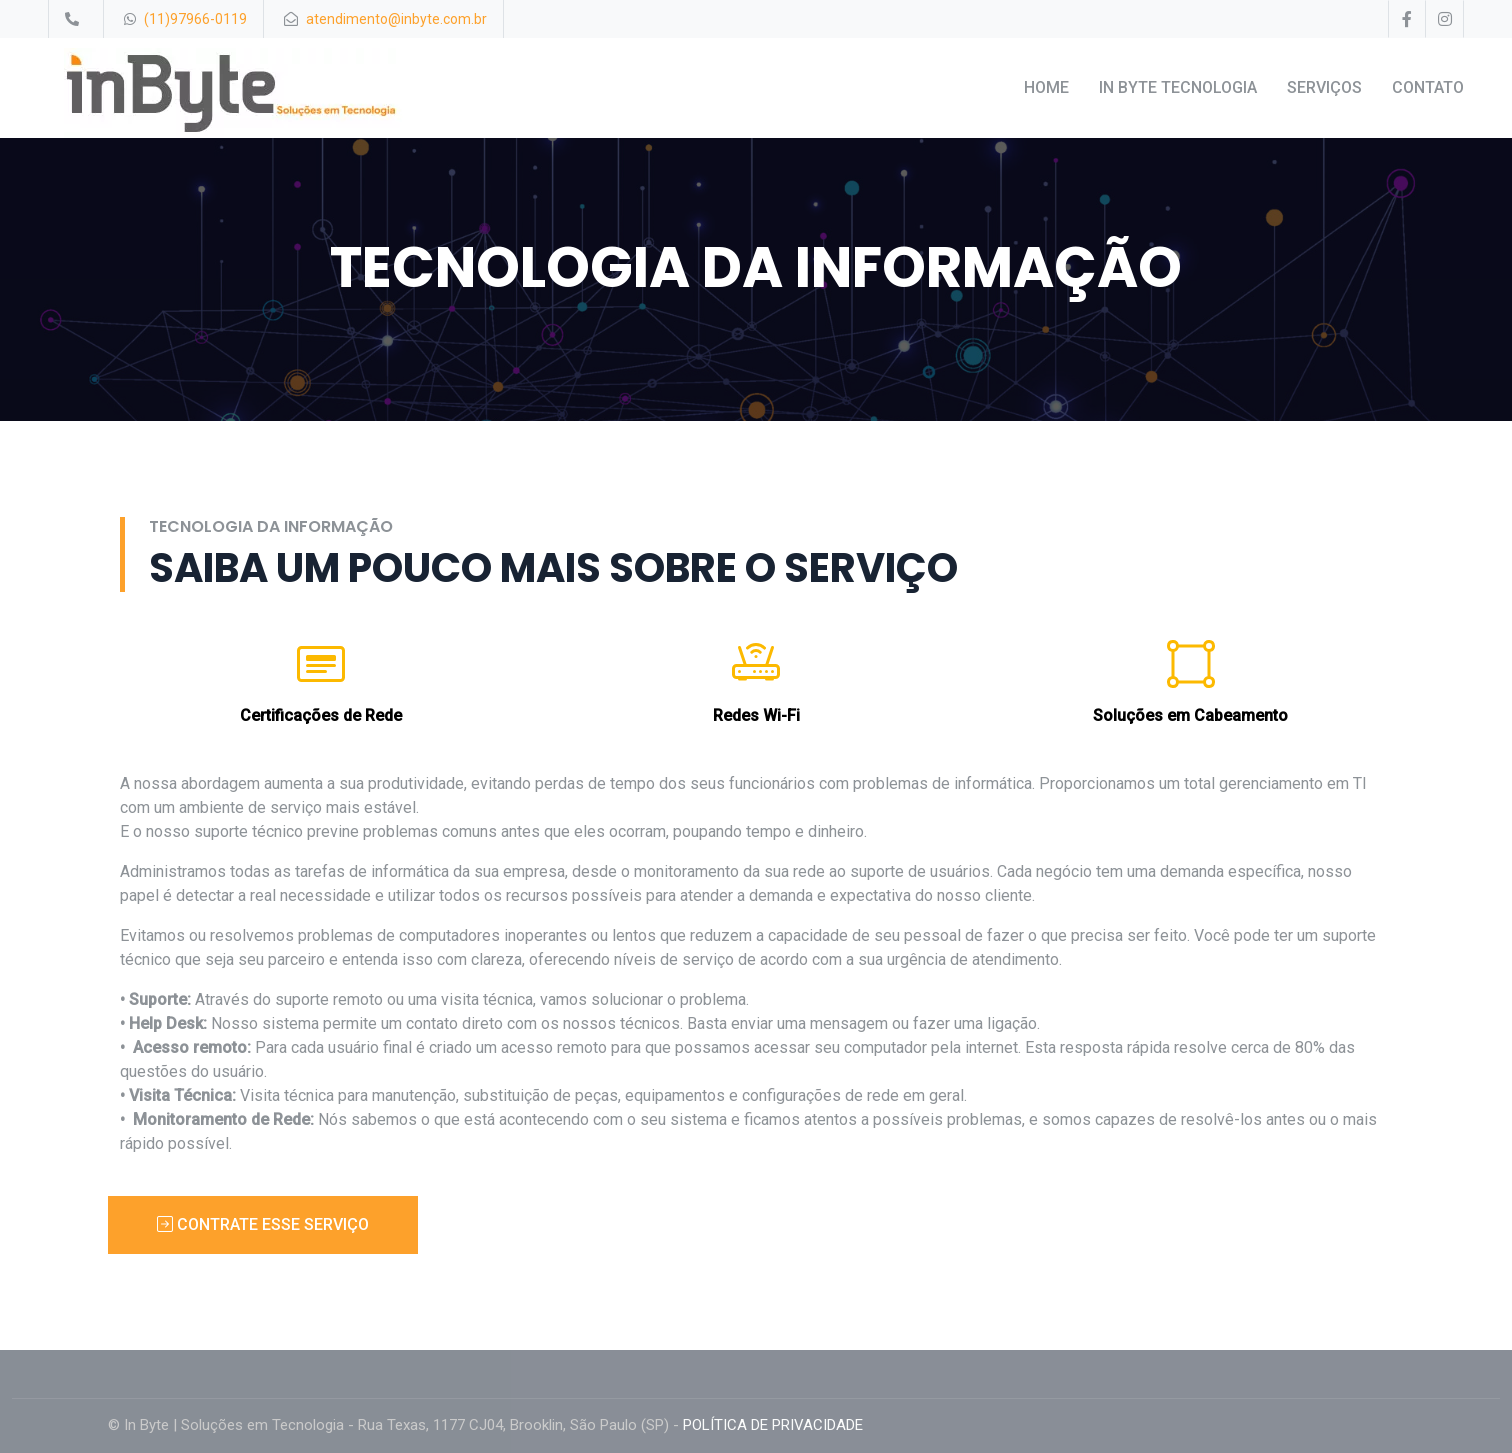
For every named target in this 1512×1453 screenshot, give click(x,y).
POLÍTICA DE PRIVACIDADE (773, 1425)
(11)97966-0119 (195, 19)
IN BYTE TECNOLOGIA (1178, 87)
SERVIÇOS (1324, 87)
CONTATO (1428, 87)
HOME (1046, 87)
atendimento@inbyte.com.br (396, 19)
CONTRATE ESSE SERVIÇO (263, 1224)
